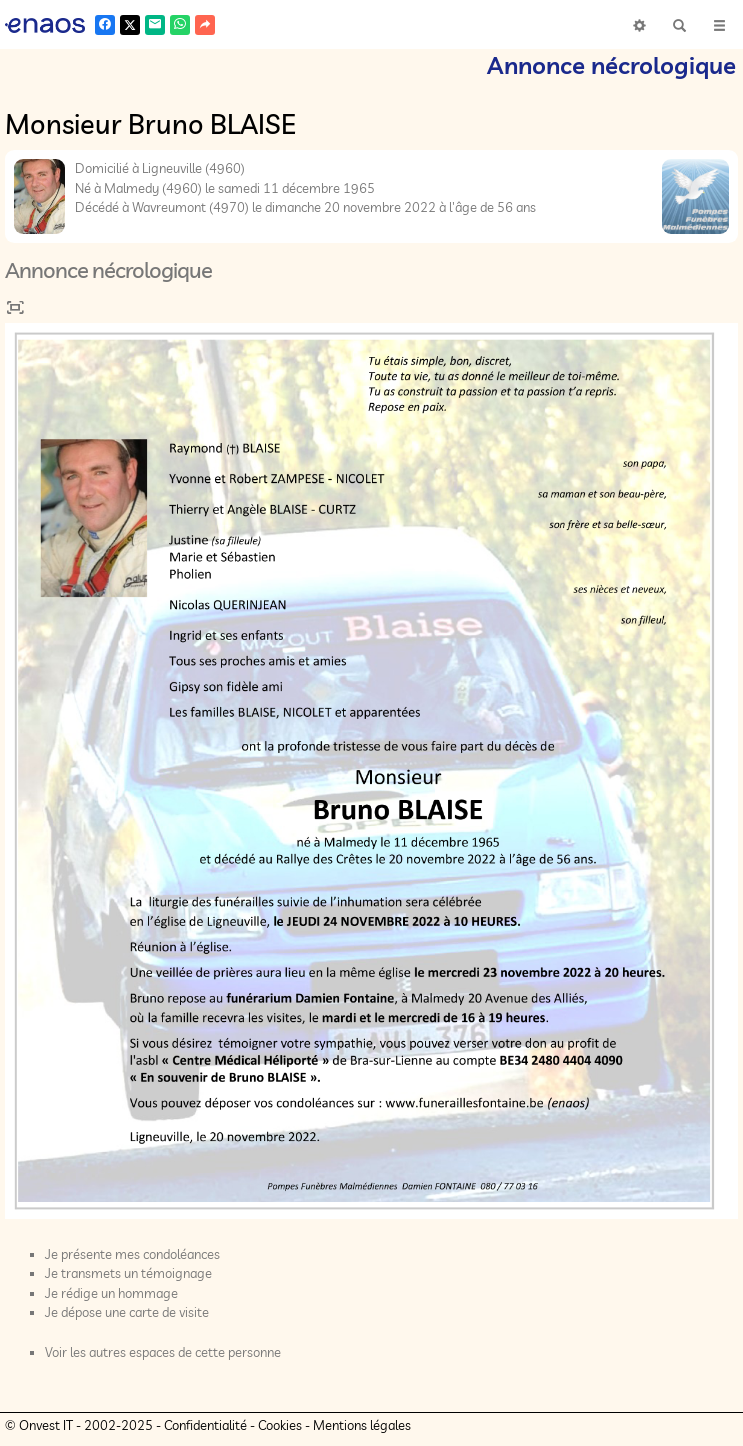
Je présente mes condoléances (132, 1254)
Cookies (280, 1425)
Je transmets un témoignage (128, 1273)
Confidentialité (205, 1425)
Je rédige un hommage (111, 1293)
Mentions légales (362, 1425)
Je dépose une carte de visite (127, 1312)
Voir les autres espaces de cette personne (163, 1352)
